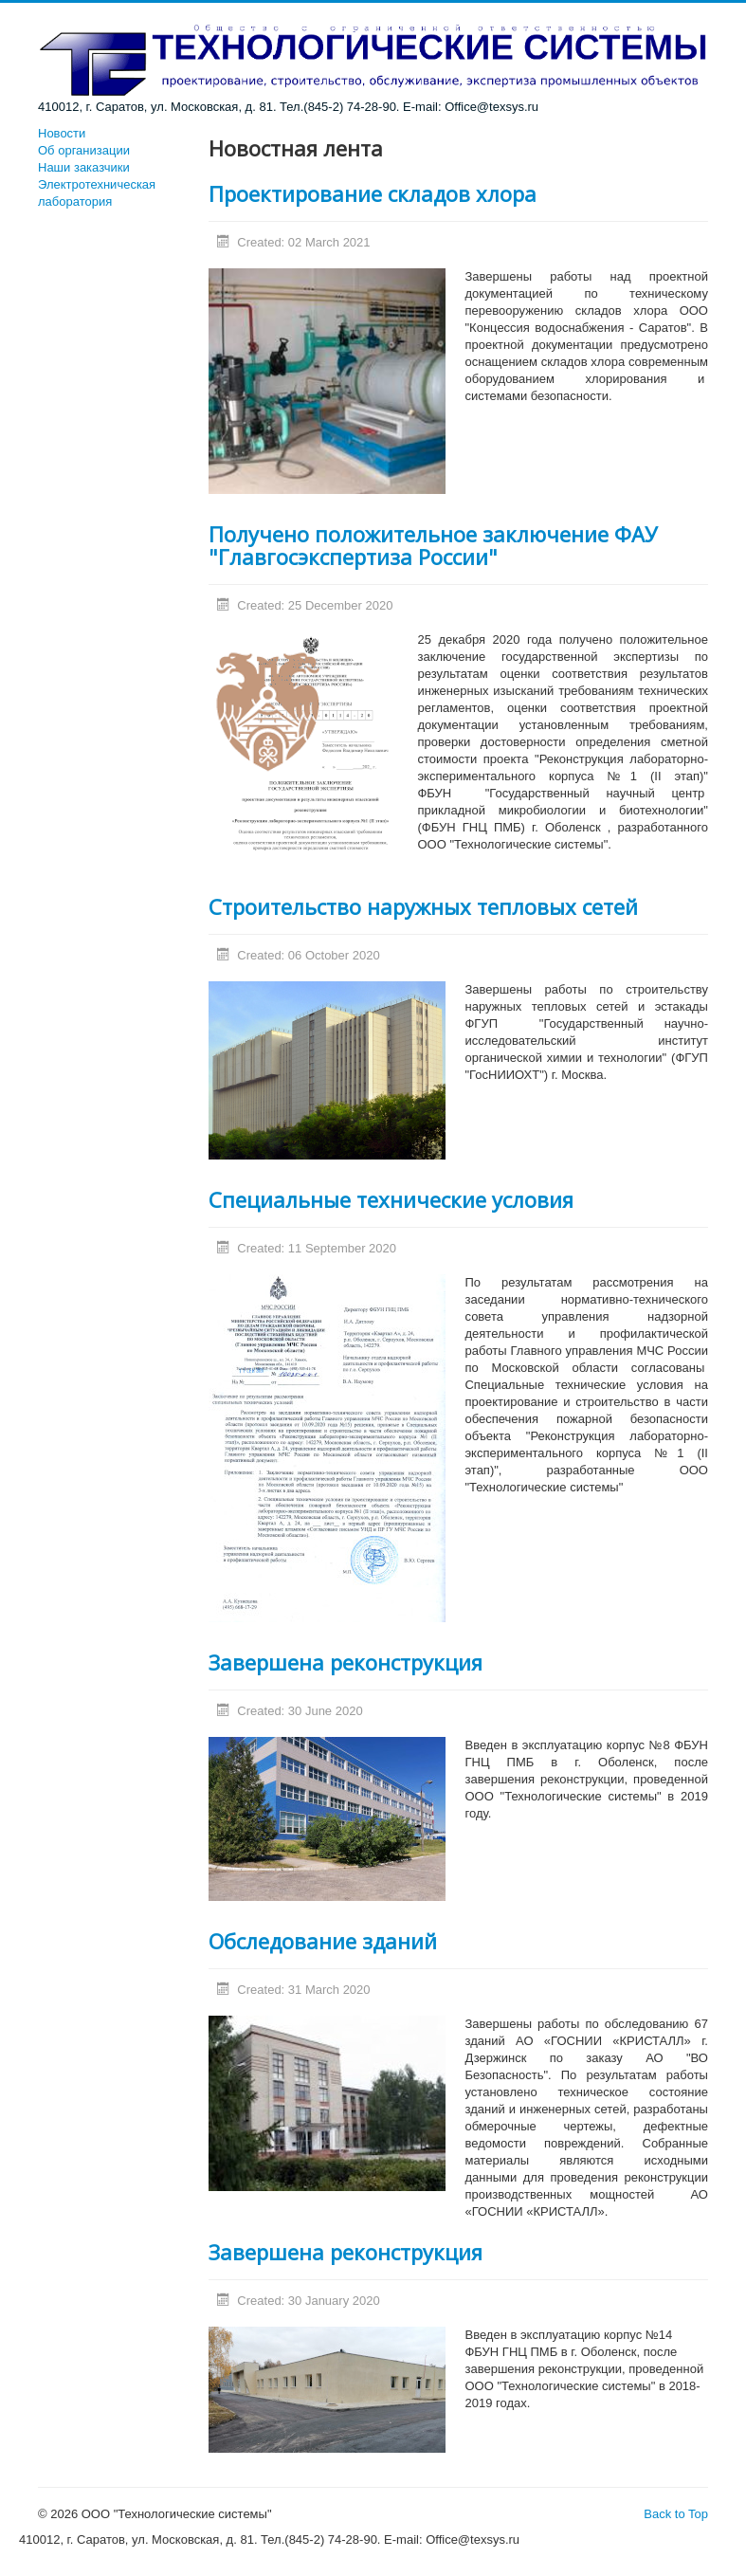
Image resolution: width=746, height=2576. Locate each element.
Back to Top (676, 2514)
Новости (61, 133)
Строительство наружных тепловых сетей (423, 906)
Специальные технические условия (391, 1199)
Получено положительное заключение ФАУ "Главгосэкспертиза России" (433, 545)
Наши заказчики (84, 167)
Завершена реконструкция (345, 1662)
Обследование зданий (323, 1941)
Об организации (84, 150)
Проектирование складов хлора (373, 193)
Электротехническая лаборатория (96, 193)
